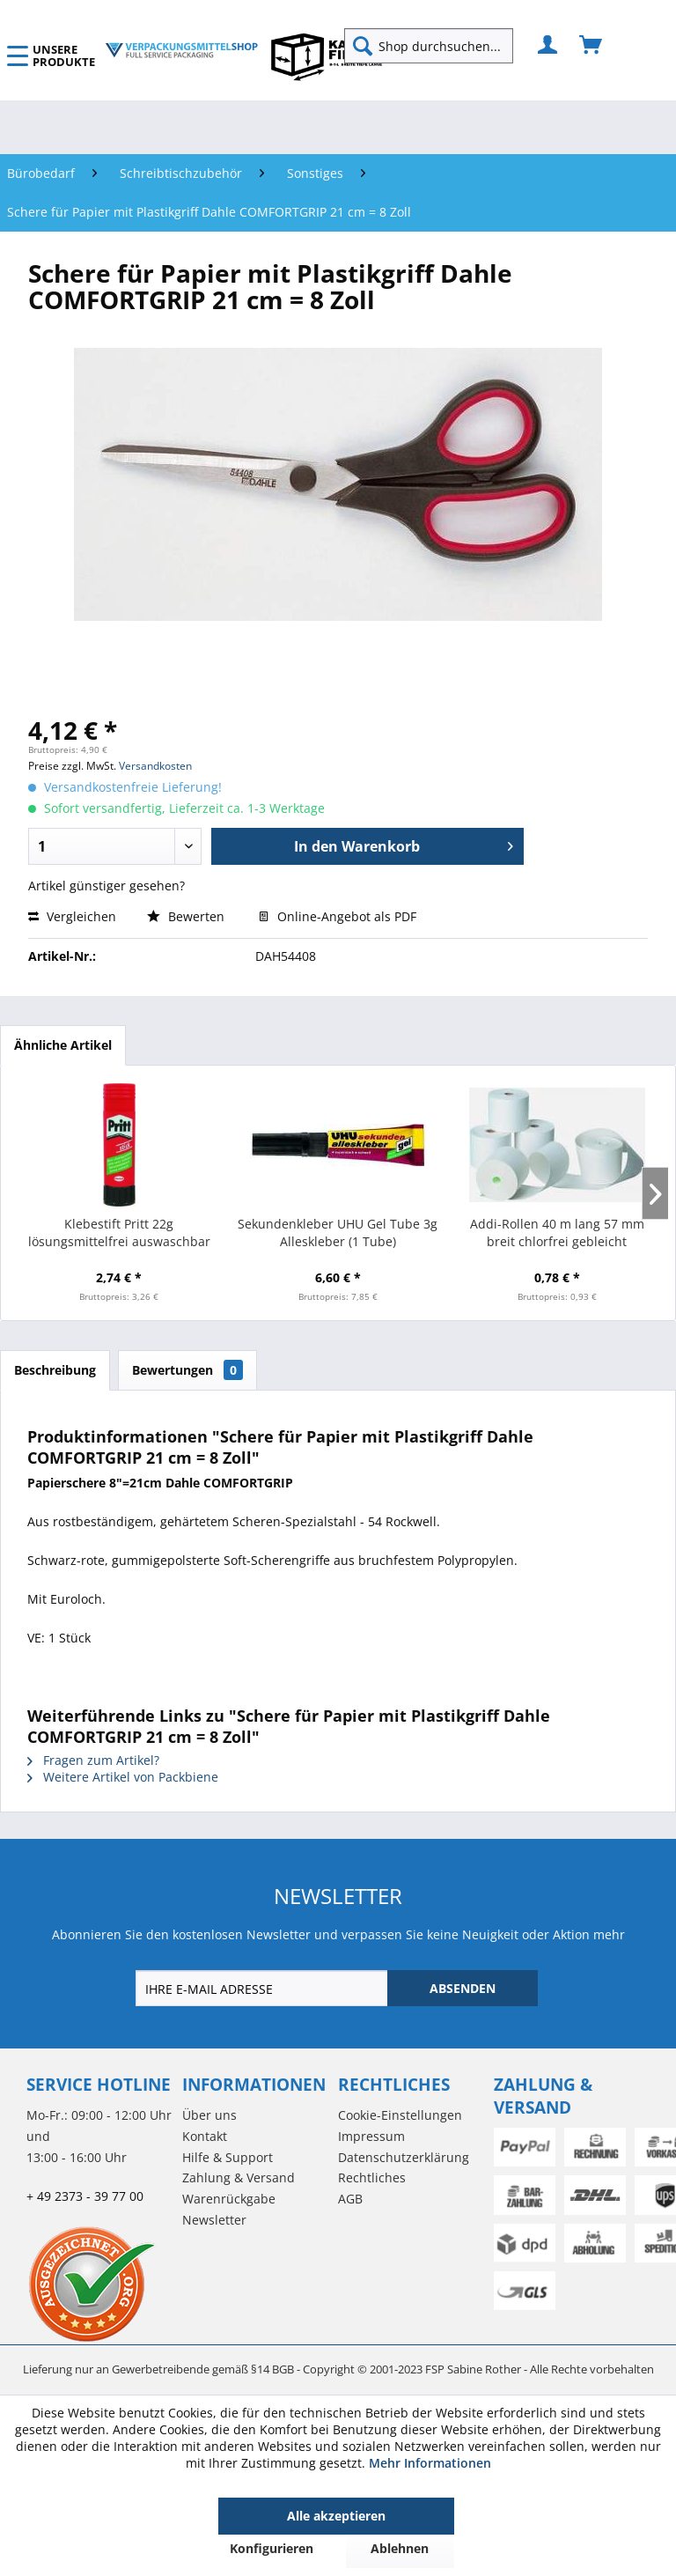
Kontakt (204, 2136)
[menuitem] (435, 45)
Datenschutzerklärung (403, 2157)
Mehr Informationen (430, 2462)
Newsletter (214, 2219)
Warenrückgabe (229, 2198)
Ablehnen (400, 2548)
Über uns (209, 2115)
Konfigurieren (271, 2548)
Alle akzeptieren (336, 2515)
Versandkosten (155, 765)
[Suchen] (362, 45)
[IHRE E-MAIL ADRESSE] (263, 1988)
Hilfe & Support (227, 2157)
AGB (350, 2198)
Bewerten (187, 916)
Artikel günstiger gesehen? (106, 885)
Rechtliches (372, 2177)
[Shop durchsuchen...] (428, 45)
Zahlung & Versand (238, 2177)
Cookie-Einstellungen (400, 2115)
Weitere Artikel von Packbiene (122, 1776)
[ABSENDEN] (462, 1988)
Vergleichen (72, 916)
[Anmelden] (548, 45)
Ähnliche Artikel (63, 1045)
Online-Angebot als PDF (337, 916)
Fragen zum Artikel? (93, 1760)
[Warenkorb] (591, 45)
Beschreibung (55, 1370)
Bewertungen (187, 1370)
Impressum (371, 2136)
